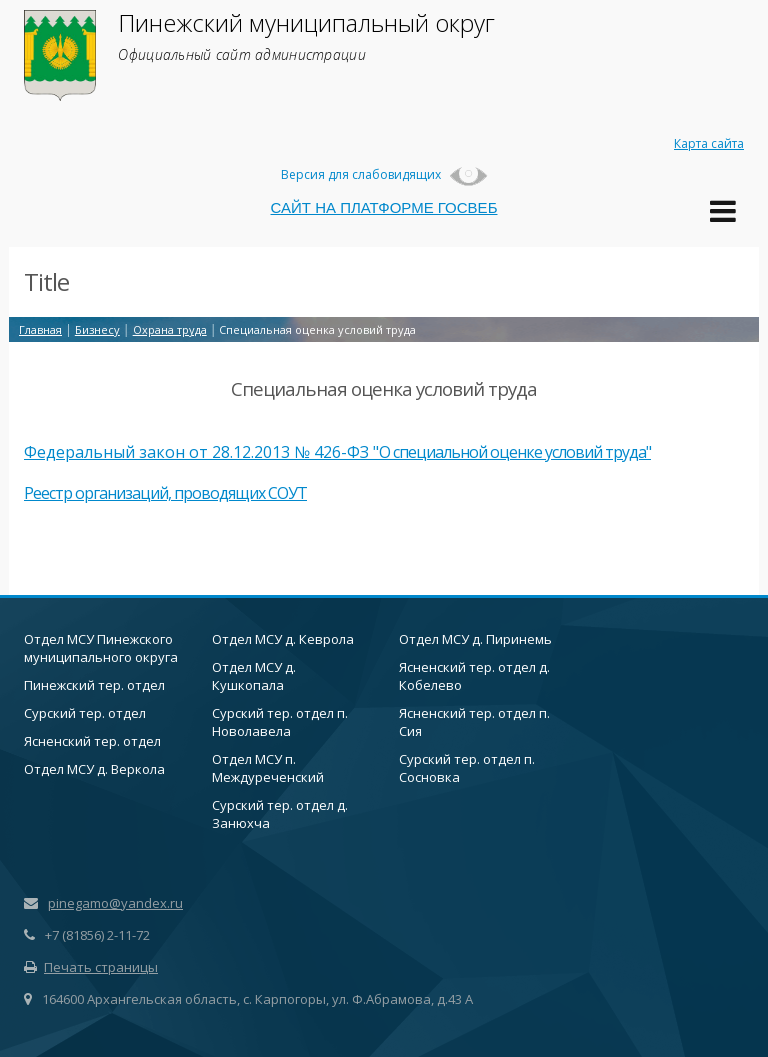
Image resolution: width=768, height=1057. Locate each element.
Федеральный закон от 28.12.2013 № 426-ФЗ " (201, 452)
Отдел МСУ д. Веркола (94, 769)
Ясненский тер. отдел (92, 741)
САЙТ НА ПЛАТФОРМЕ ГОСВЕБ (384, 207)
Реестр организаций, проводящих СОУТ (165, 493)
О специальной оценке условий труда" (515, 452)
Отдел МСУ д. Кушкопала (254, 676)
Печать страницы (91, 967)
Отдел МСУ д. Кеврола (283, 639)
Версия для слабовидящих (384, 174)
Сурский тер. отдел (85, 713)
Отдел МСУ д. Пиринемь (475, 639)
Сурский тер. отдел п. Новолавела (280, 722)
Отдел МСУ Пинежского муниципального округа (101, 648)
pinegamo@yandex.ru (115, 903)
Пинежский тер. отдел (94, 685)
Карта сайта (709, 143)
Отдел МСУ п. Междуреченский (268, 768)
